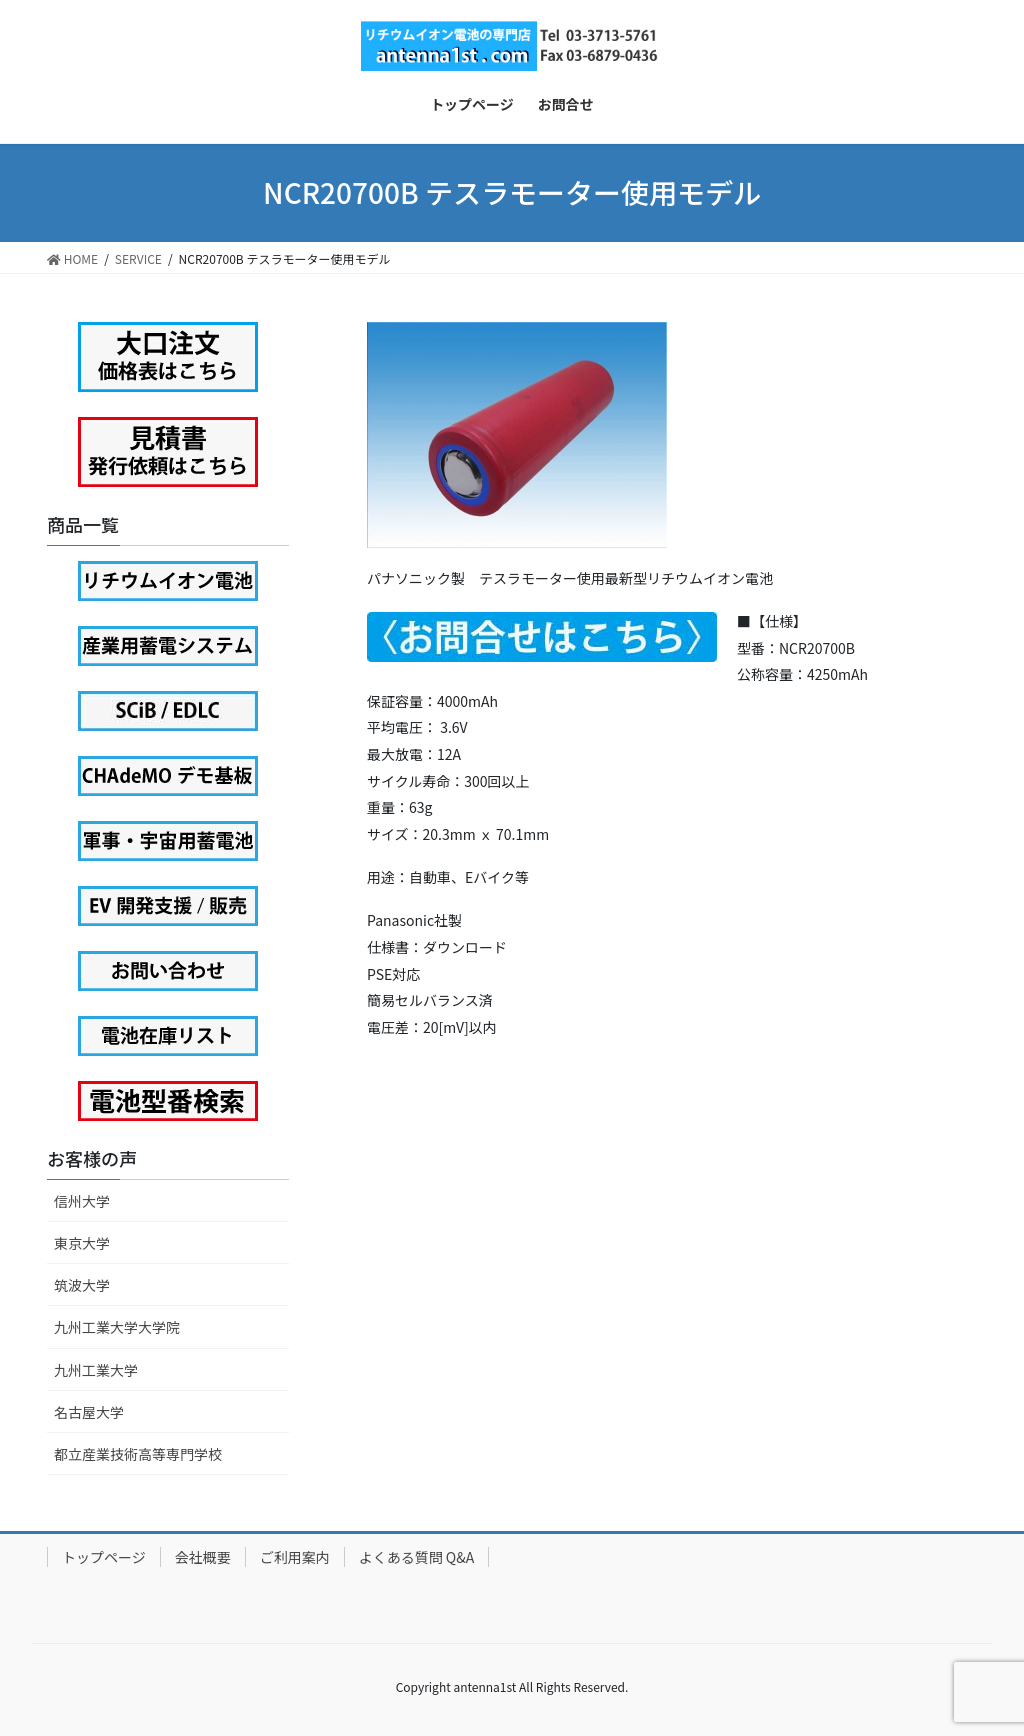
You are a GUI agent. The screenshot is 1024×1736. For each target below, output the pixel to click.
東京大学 (82, 1243)
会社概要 (203, 1557)
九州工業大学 (96, 1370)
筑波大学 (82, 1285)
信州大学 (82, 1201)
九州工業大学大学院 (117, 1327)
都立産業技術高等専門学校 (138, 1454)
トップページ (104, 1557)
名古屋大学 (89, 1412)
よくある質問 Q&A (417, 1557)
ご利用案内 (295, 1557)
